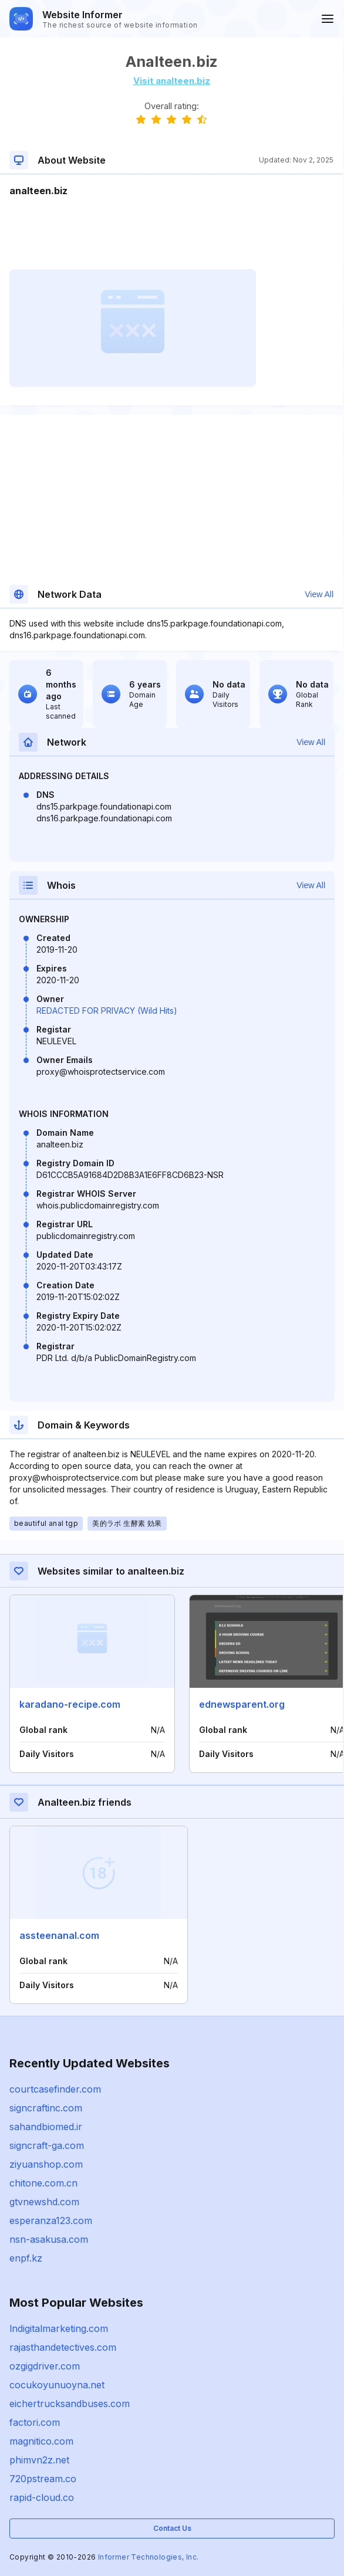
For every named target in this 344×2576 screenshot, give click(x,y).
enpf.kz (25, 2258)
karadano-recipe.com (69, 1704)
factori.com (34, 2422)
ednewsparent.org (242, 1704)
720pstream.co (42, 2478)
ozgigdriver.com (44, 2366)
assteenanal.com (59, 1935)
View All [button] (319, 594)
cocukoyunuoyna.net (56, 2385)
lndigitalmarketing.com (58, 2328)
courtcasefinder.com (55, 2089)
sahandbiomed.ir (45, 2126)
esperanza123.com (50, 2220)
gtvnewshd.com (44, 2202)
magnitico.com (41, 2441)
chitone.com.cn (43, 2183)
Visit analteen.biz (171, 80)
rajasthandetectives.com (62, 2347)
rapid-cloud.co (41, 2497)
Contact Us (172, 2528)
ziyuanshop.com (46, 2164)
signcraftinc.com (45, 2108)
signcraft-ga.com (46, 2145)
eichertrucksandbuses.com (69, 2403)
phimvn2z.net (39, 2460)
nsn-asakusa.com (48, 2239)
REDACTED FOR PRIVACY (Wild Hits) (106, 1010)
